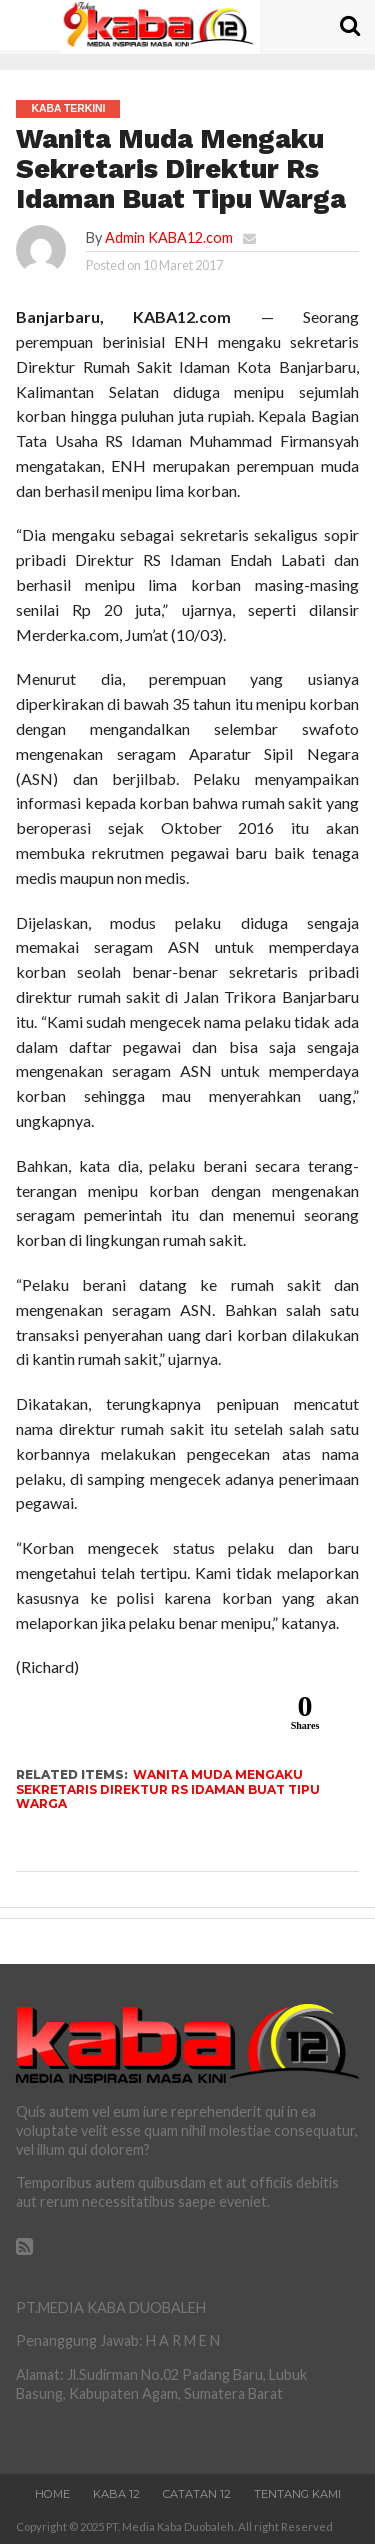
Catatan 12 (197, 2494)
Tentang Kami (297, 2494)
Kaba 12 (116, 2494)
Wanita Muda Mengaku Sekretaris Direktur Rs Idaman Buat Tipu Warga (168, 1789)
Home (52, 2494)
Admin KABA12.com (169, 237)
